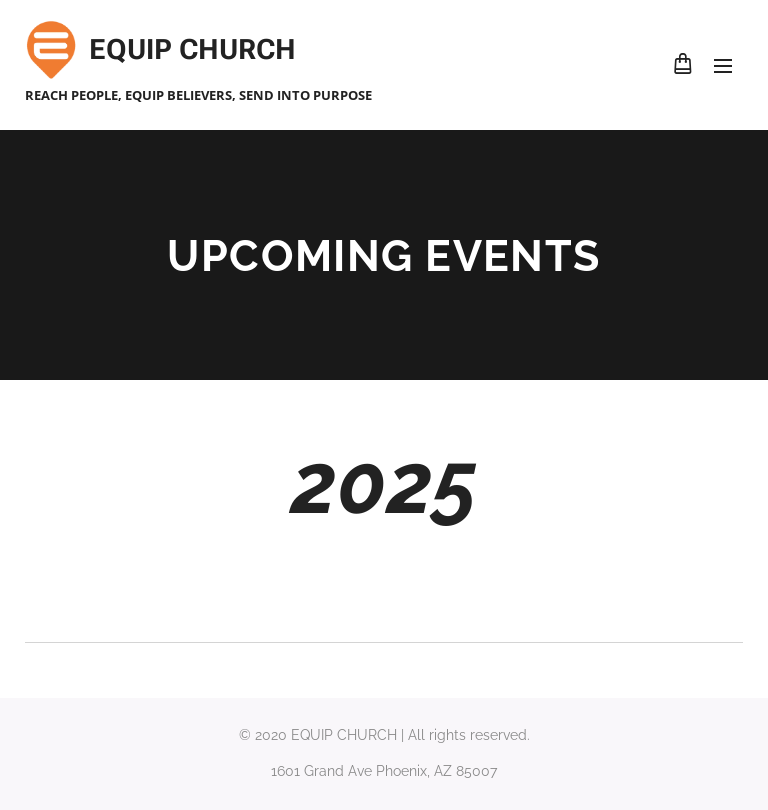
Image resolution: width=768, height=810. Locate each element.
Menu (723, 66)
